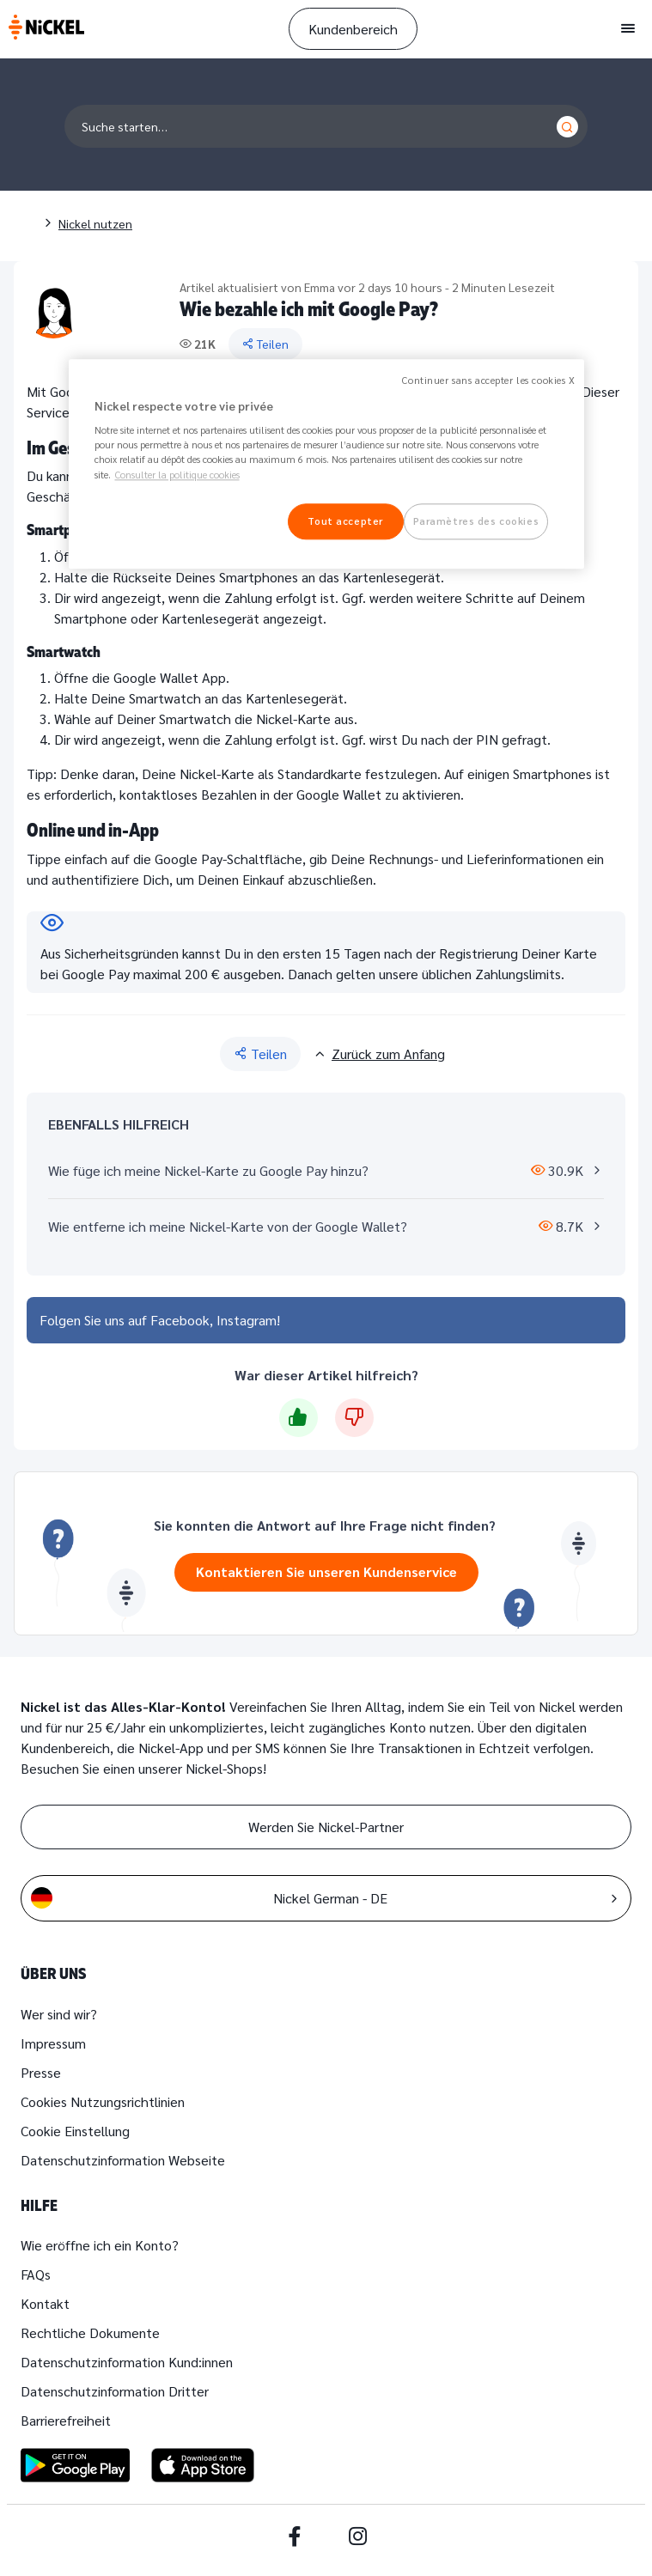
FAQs (36, 2274)
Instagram (246, 1320)
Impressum (53, 2043)
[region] (326, 464)
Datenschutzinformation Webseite (123, 2160)
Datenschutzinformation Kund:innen (127, 2362)
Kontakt (45, 2303)
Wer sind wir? (59, 2014)
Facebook (180, 1320)
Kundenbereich (353, 29)
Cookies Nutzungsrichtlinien (103, 2101)
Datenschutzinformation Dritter (115, 2391)
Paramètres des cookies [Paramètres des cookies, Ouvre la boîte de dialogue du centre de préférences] (476, 521)
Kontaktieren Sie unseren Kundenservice (326, 1571)
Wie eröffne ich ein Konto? (100, 2245)
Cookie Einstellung (75, 2131)
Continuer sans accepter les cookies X (488, 380)
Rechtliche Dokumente (90, 2332)
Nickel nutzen (95, 223)
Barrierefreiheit (66, 2420)
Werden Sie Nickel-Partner (326, 1827)
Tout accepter (345, 521)
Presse (41, 2072)
